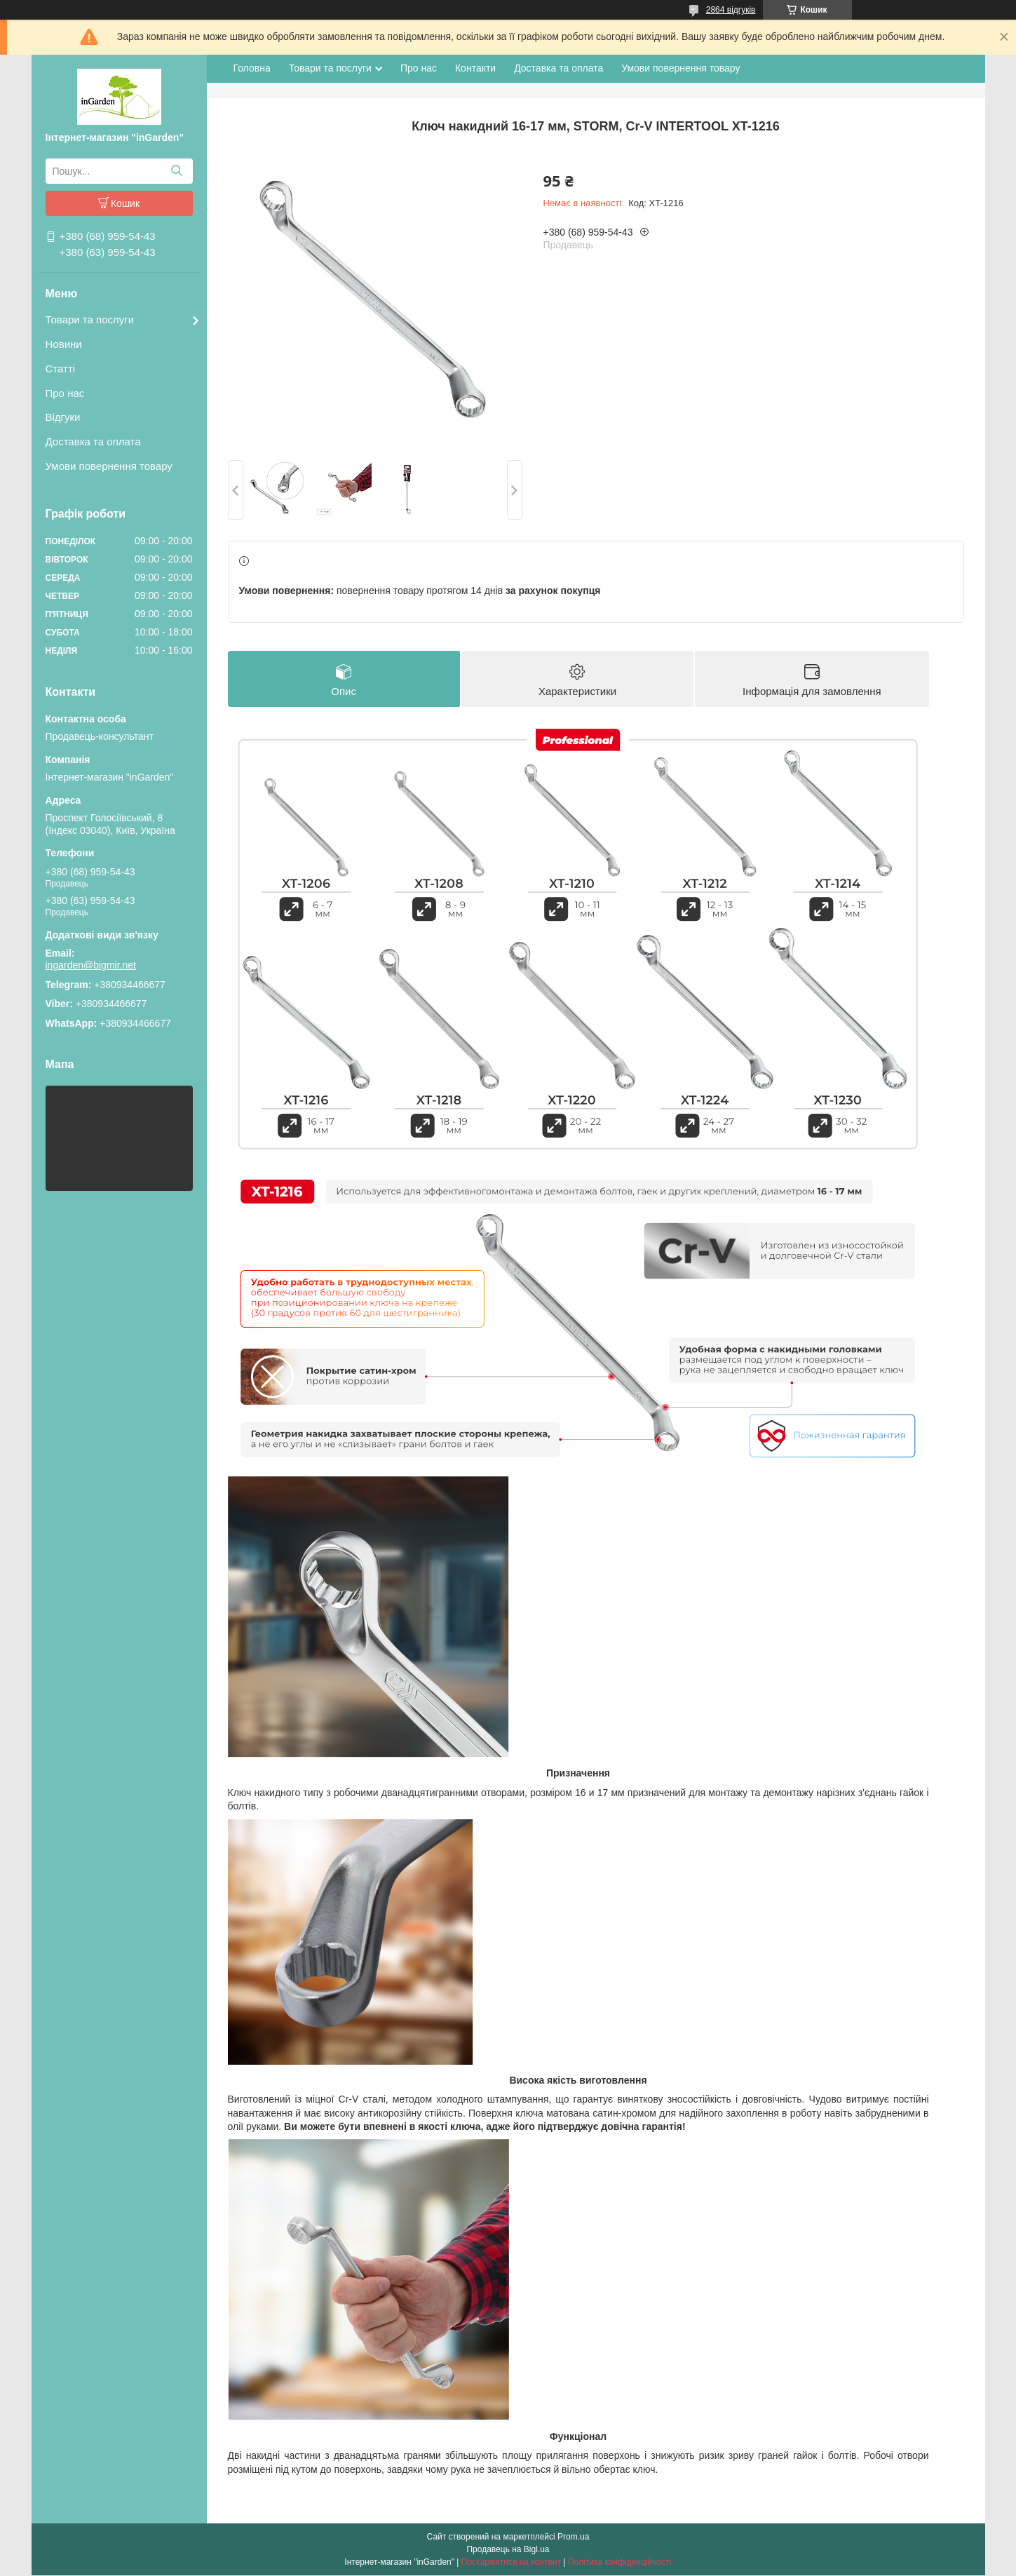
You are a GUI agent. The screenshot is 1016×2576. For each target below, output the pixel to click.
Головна (252, 68)
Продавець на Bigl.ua (507, 2550)
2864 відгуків (731, 10)
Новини (64, 344)
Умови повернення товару (109, 466)
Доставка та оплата (93, 441)
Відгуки (63, 417)
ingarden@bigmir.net (91, 965)
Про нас (65, 393)
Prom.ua (573, 2537)
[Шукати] (177, 171)
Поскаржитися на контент (511, 2563)
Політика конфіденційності (620, 2563)
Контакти (475, 68)
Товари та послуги (90, 319)
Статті (61, 369)
